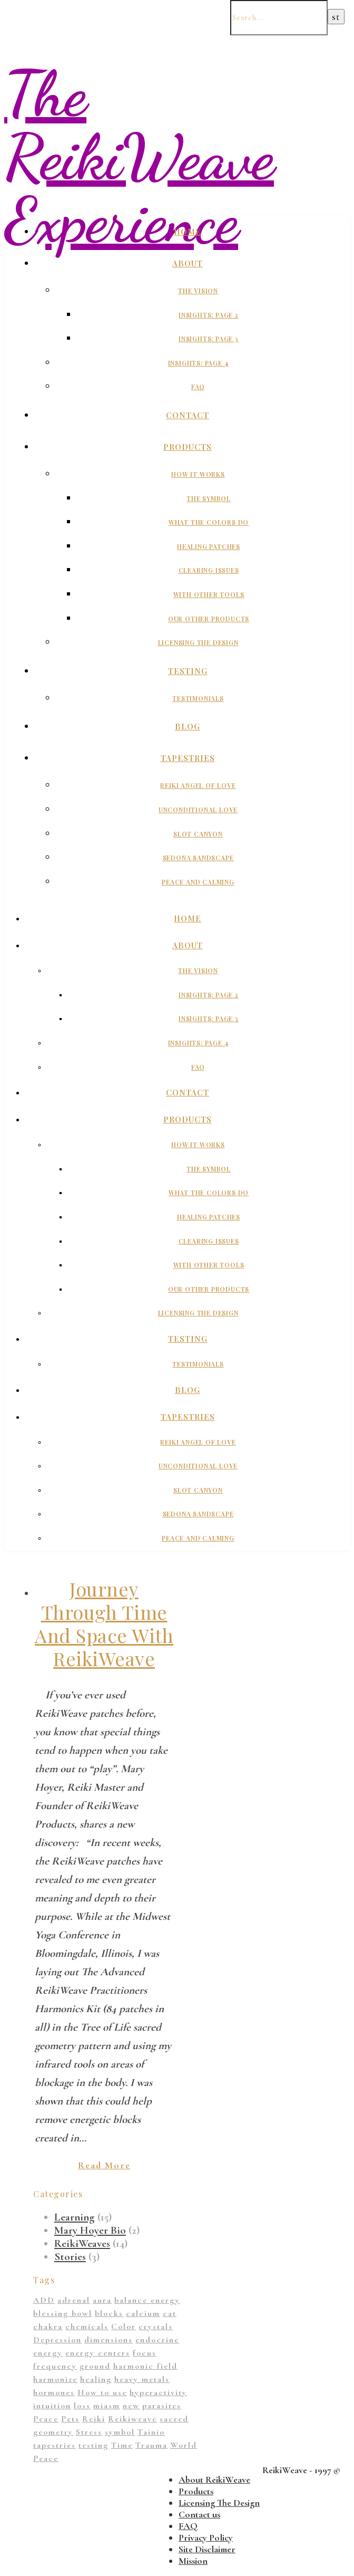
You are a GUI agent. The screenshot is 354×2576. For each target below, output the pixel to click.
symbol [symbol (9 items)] (120, 2432)
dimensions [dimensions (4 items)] (108, 2339)
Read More (104, 2165)
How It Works (198, 474)
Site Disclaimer (207, 2549)
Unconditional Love (198, 809)
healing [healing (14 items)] (96, 2379)
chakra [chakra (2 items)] (48, 2326)
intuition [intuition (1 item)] (52, 2405)
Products (187, 446)
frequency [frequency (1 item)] (55, 2366)
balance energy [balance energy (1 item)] (147, 2300)
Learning (74, 2217)
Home (187, 231)
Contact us (199, 2514)
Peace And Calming (198, 882)
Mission (193, 2561)
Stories (70, 2256)
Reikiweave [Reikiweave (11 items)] (132, 2419)
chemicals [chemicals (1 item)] (87, 2326)
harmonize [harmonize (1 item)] (55, 2379)
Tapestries (188, 758)
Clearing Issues (209, 570)
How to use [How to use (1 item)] (102, 2392)
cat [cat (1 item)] (169, 2313)
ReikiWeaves (82, 2243)
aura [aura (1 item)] (102, 2300)
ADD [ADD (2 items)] (44, 2300)
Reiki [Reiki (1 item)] (93, 2419)
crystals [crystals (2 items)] (156, 2326)
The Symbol (208, 498)
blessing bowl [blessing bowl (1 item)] (62, 2313)
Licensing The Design (198, 642)
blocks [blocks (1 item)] (109, 2313)
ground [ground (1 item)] (95, 2366)
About (187, 263)
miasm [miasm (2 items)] (106, 2405)
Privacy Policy (206, 2537)
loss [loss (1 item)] (82, 2405)
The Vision (198, 290)
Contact (187, 415)
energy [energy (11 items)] (48, 2353)
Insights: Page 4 (198, 363)
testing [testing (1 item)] (93, 2445)
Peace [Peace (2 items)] (45, 2419)
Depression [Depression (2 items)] (57, 2339)
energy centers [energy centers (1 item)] (97, 2353)
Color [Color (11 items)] (123, 2326)
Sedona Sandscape (198, 857)
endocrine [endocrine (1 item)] (157, 2339)
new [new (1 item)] (131, 2405)
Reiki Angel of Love (197, 785)
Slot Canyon (198, 834)
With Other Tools (208, 594)
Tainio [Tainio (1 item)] (151, 2432)
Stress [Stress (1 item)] (89, 2432)
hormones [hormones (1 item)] (54, 2392)
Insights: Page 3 (209, 338)
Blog (187, 726)
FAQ (198, 386)
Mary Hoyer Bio (90, 2230)
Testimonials (198, 698)
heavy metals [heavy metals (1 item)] (142, 2379)
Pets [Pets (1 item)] (70, 2419)
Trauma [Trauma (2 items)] (151, 2445)
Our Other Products (208, 618)
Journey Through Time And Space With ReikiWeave (104, 1623)
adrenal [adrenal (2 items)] (73, 2300)
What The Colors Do (209, 522)
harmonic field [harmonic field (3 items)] (145, 2366)
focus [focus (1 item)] (144, 2353)
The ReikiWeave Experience (139, 157)
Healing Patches (208, 546)
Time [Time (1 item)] (122, 2445)
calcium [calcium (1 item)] (143, 2313)
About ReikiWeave (214, 2479)
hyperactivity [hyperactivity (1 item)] (158, 2392)
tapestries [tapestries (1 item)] (54, 2445)
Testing (188, 671)
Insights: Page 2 (209, 315)
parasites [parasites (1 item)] (161, 2405)
